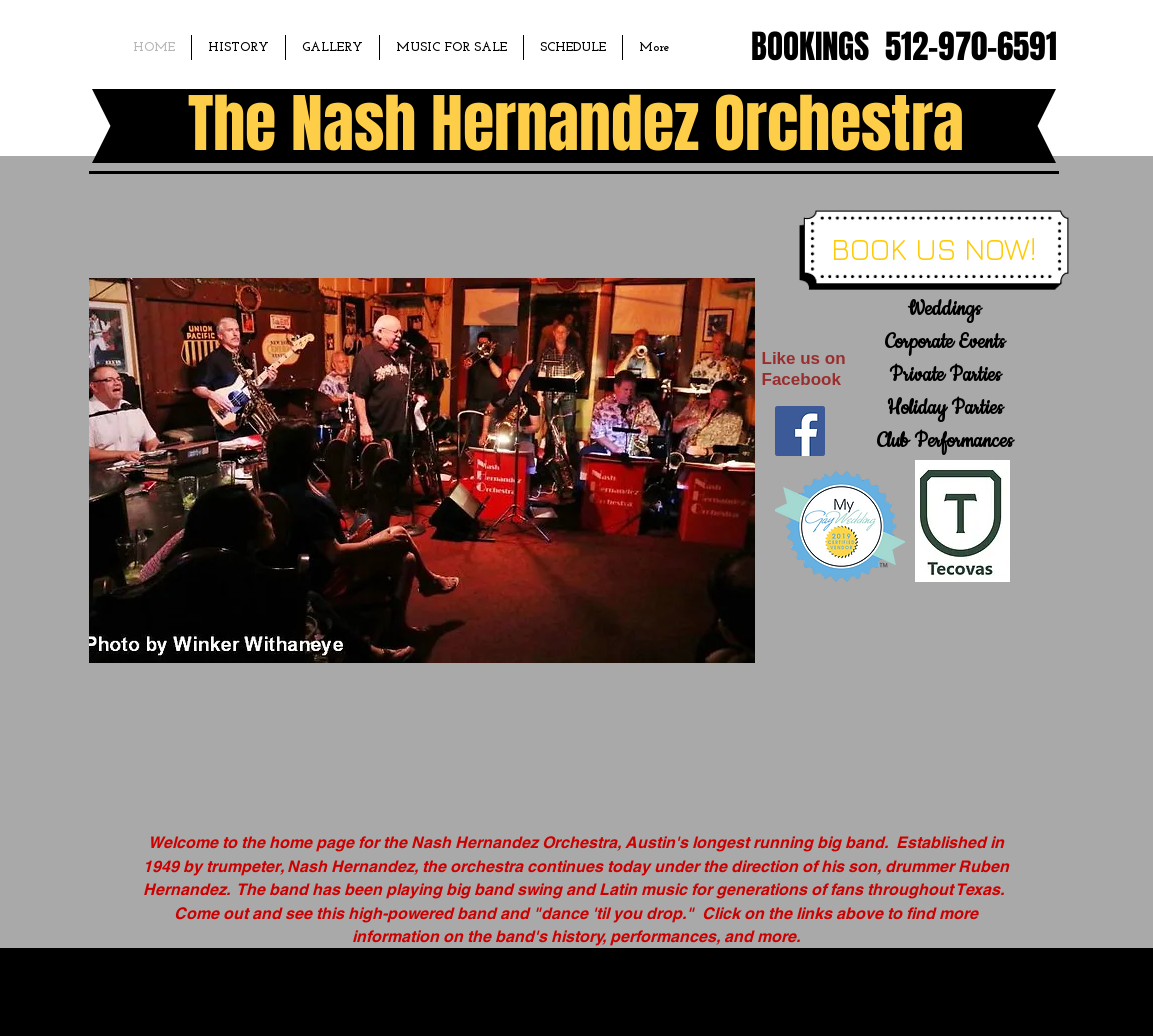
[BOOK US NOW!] (933, 249)
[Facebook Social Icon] (800, 431)
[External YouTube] (916, 701)
